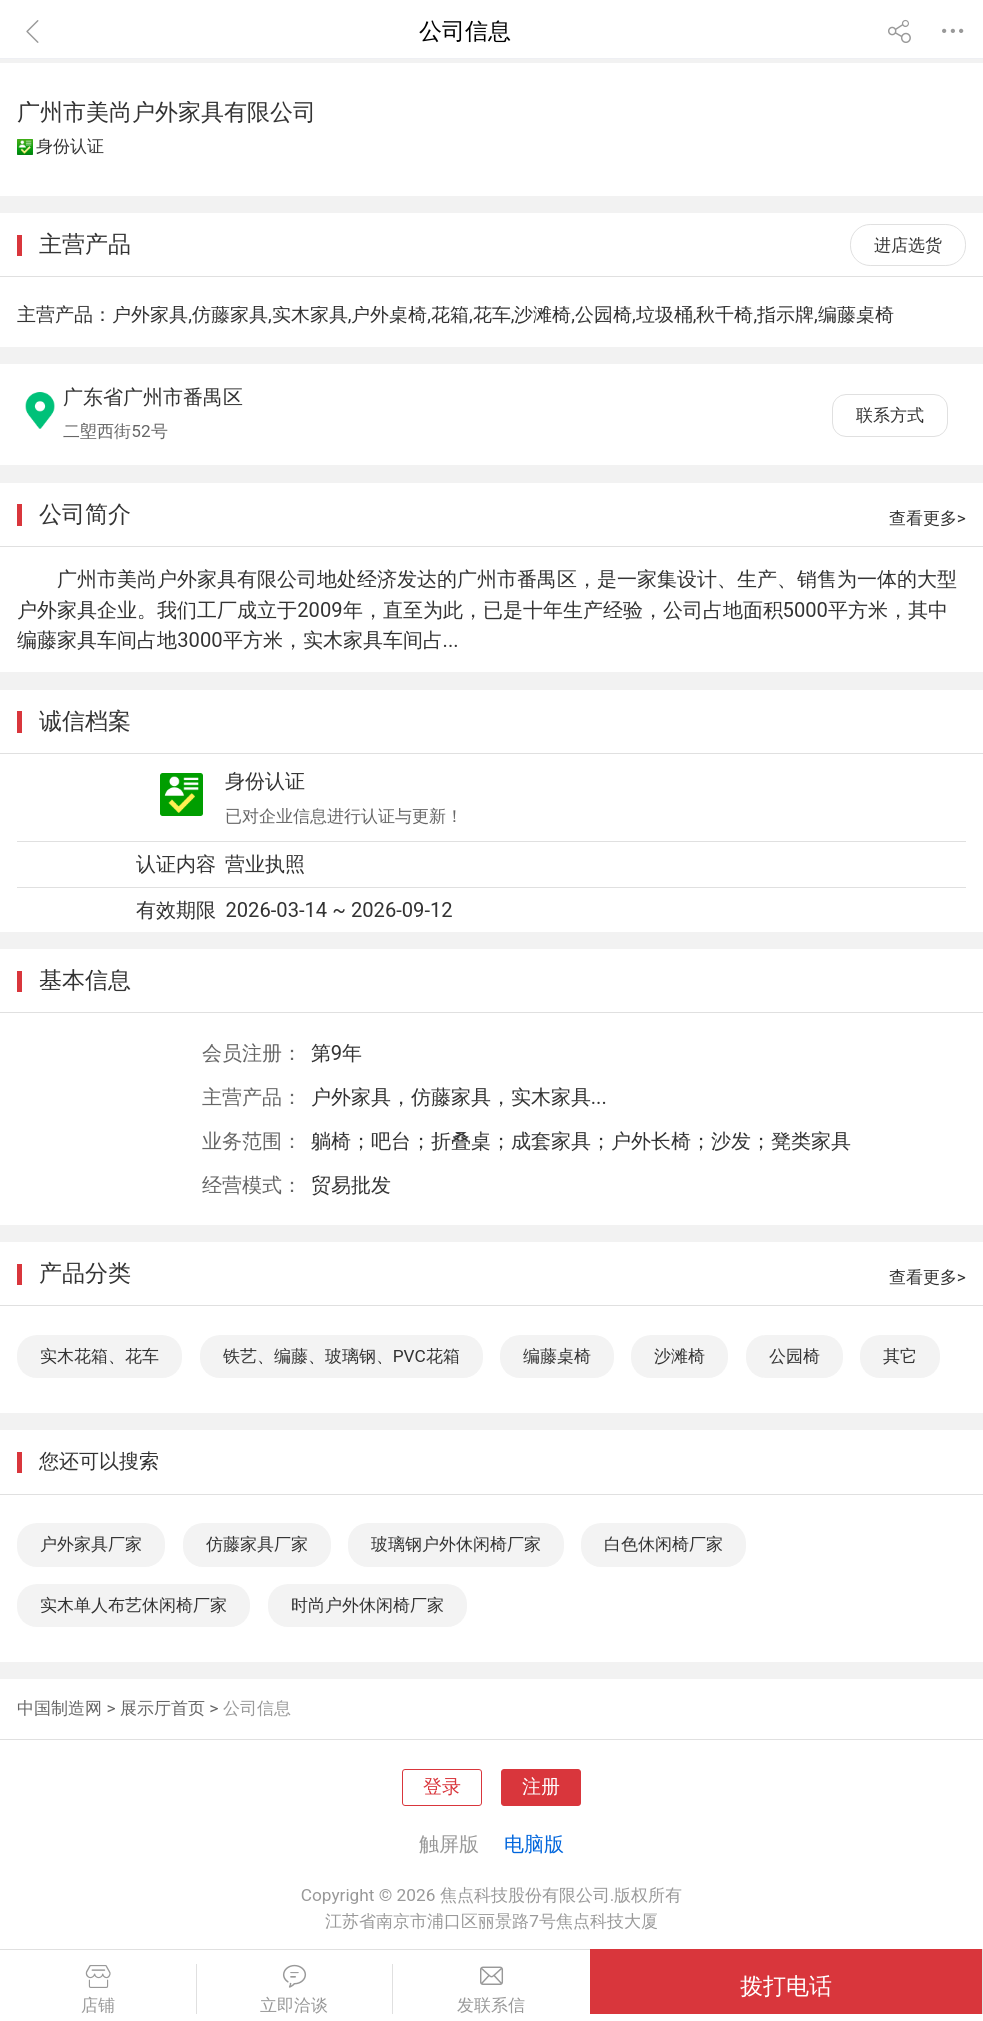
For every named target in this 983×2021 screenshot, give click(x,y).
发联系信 (491, 1990)
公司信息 (257, 1708)
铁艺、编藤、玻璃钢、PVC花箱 (341, 1356)
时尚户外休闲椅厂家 (367, 1605)
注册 (541, 1787)
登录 (442, 1787)
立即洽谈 (295, 1990)
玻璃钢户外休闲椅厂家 (456, 1544)
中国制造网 (59, 1708)
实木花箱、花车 (99, 1356)
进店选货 (908, 245)
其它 (900, 1356)
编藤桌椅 (557, 1356)
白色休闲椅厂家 (663, 1544)
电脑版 (534, 1844)
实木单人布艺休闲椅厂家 (133, 1605)
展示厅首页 (162, 1708)
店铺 (98, 1990)
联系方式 (890, 415)
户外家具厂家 (91, 1544)
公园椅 (794, 1356)
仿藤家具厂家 (257, 1544)
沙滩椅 (679, 1356)
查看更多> (927, 518)
